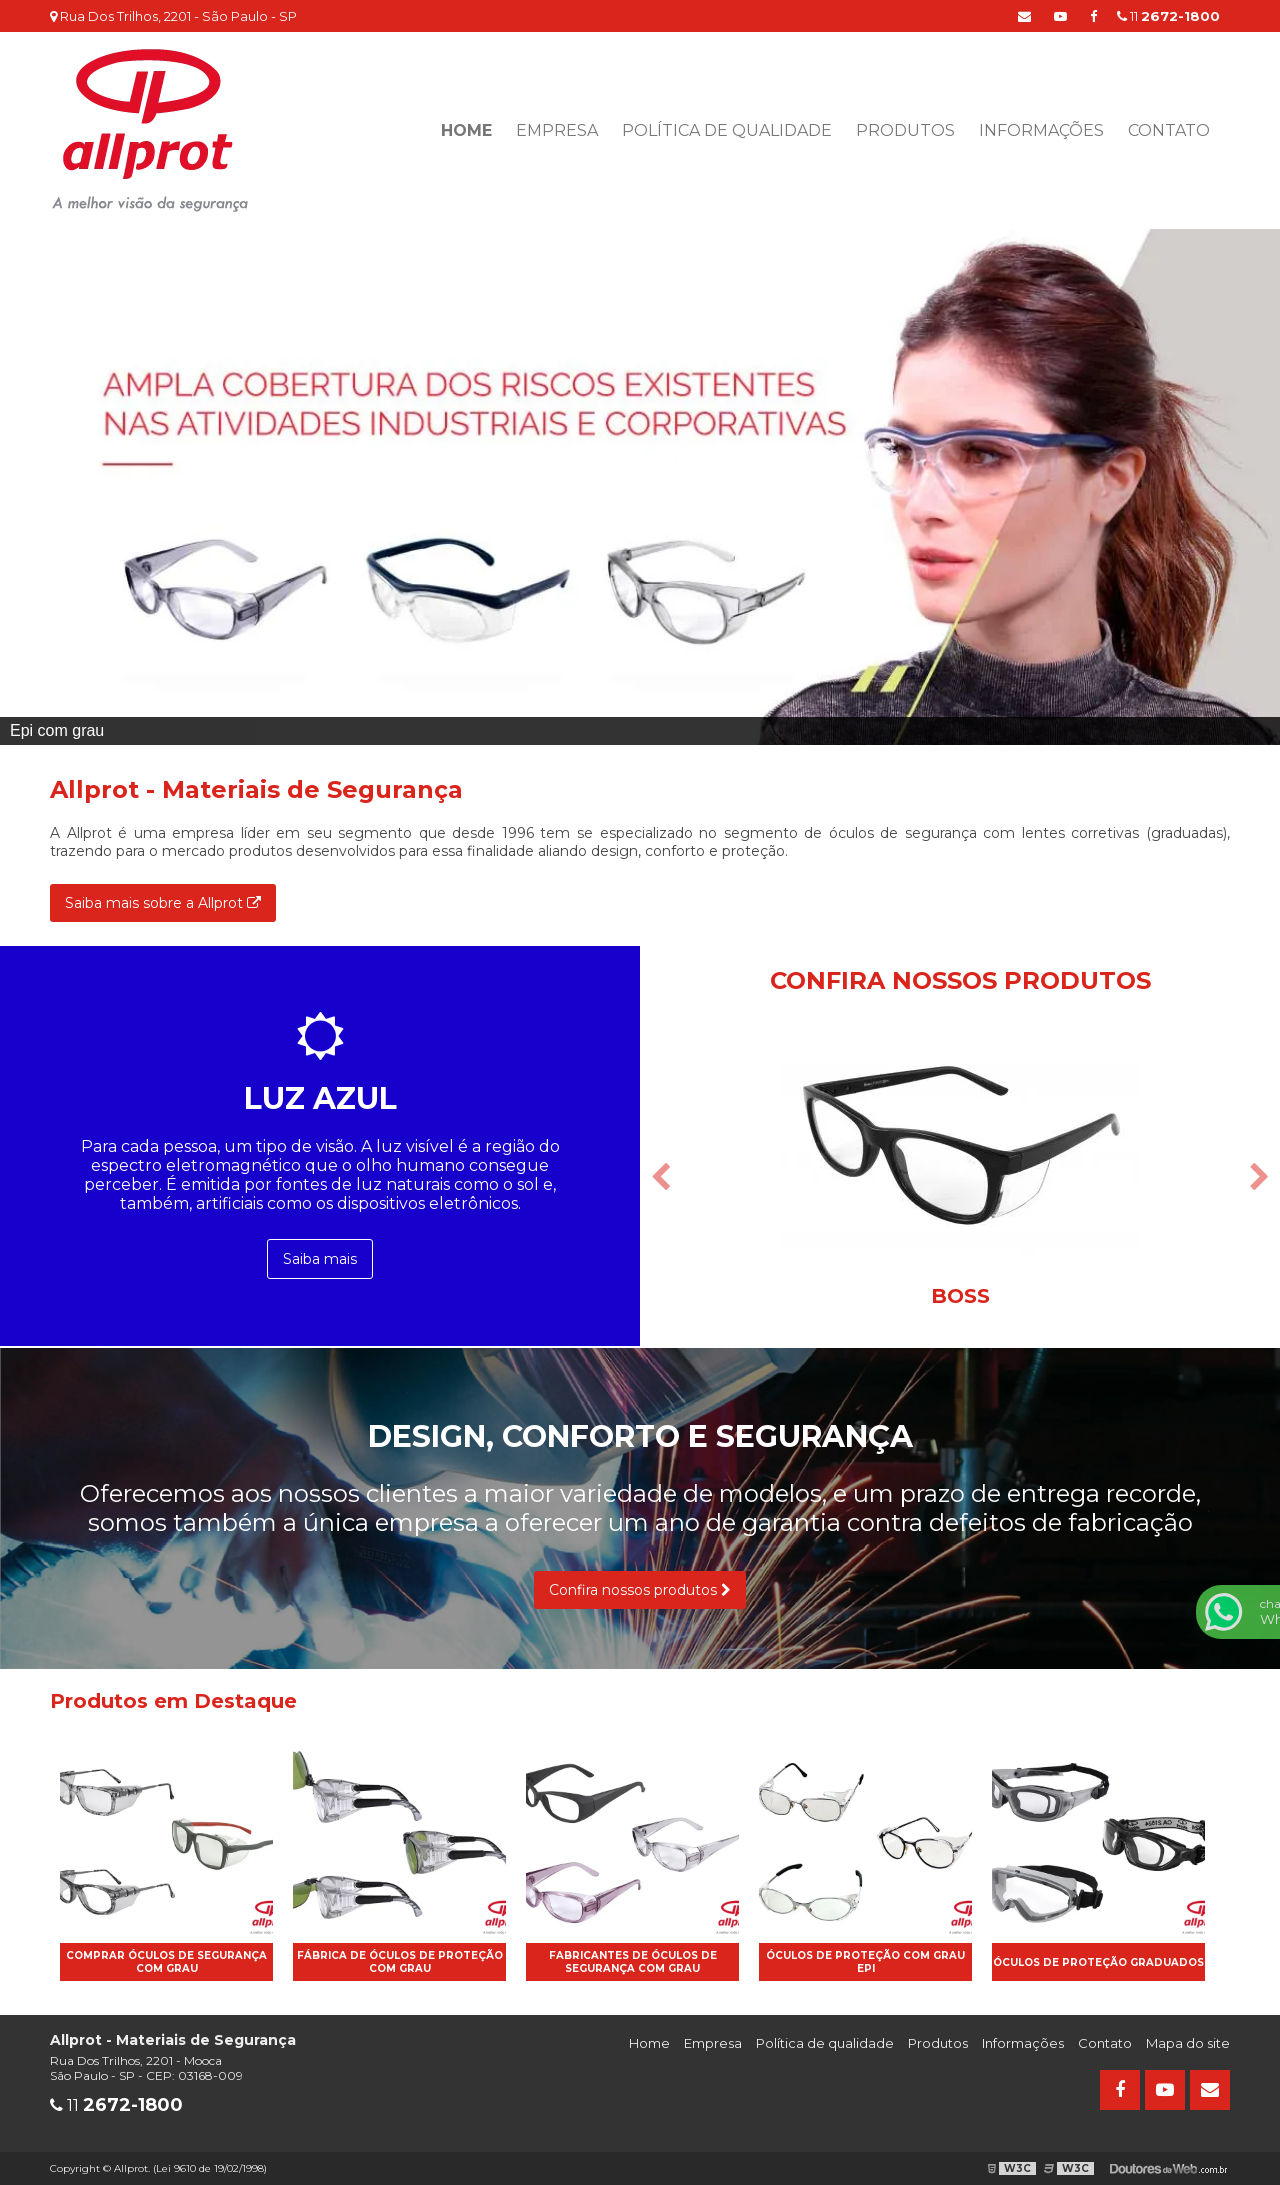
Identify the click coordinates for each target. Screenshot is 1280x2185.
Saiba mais (320, 1259)
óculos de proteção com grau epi (865, 1962)
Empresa (557, 130)
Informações (1041, 130)
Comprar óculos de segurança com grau (166, 1962)
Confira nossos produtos (640, 1590)
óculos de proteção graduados (1098, 1962)
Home (466, 130)
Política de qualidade (727, 130)
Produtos (905, 130)
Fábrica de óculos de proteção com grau (400, 1962)
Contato (1169, 130)
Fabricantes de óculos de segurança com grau (633, 1962)
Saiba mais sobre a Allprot (163, 903)
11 (1168, 16)
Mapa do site (1188, 2043)
